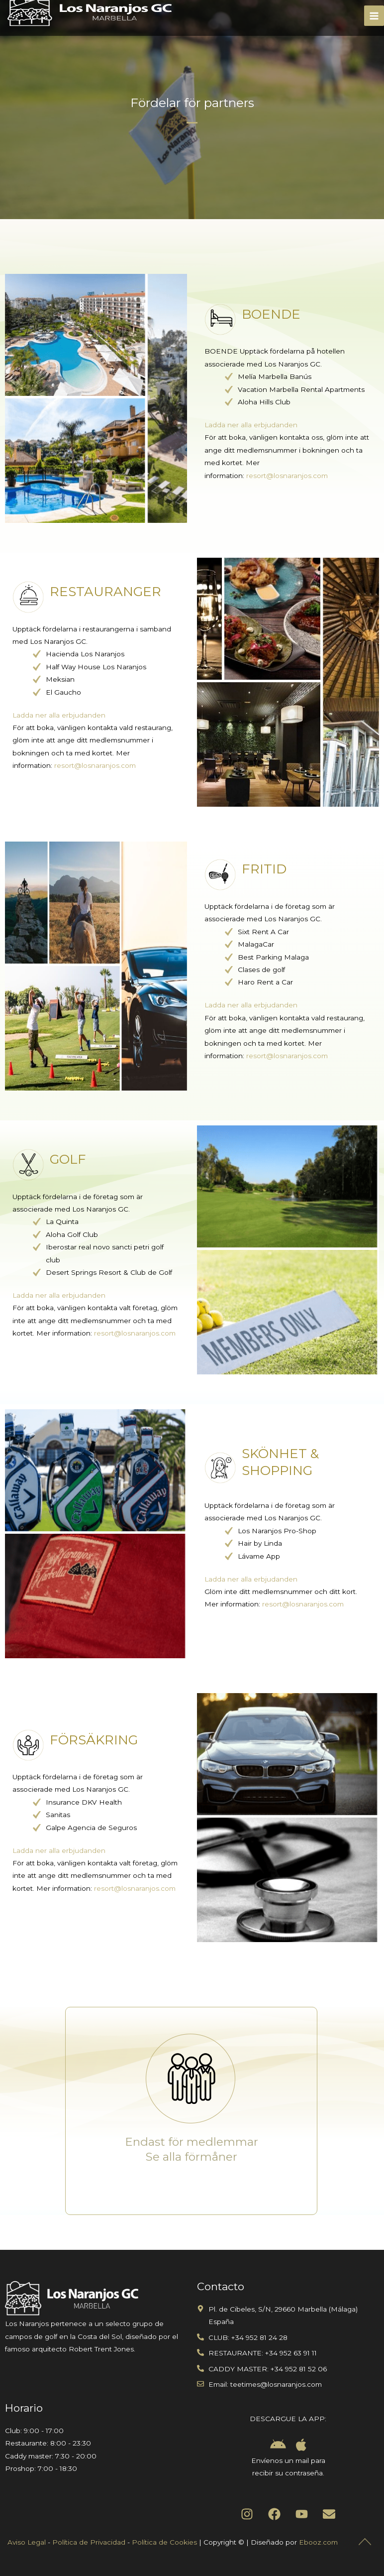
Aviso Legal (26, 2542)
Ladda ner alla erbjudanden (250, 425)
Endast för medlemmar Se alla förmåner (191, 2149)
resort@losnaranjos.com (287, 476)
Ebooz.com (318, 2542)
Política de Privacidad (88, 2542)
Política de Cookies (164, 2542)
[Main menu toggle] (374, 15)
